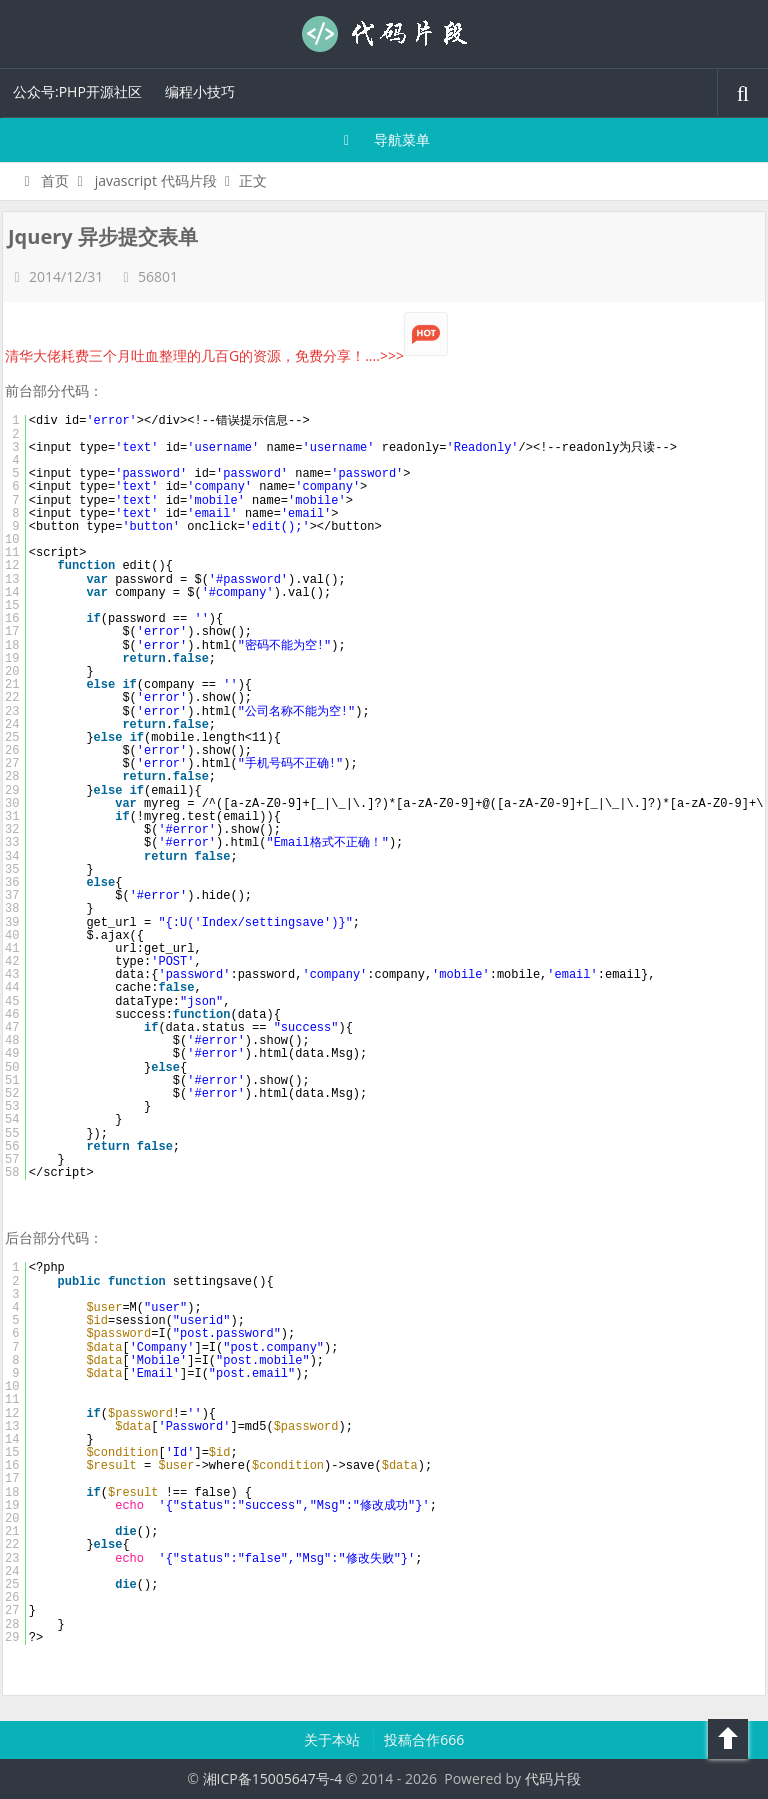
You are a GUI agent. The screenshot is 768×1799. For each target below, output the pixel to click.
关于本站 (334, 1739)
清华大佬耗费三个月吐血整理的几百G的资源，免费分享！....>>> (226, 355)
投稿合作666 (424, 1739)
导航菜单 (384, 139)
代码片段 (384, 34)
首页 (43, 180)
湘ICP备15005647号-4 (273, 1778)
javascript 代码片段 (156, 180)
